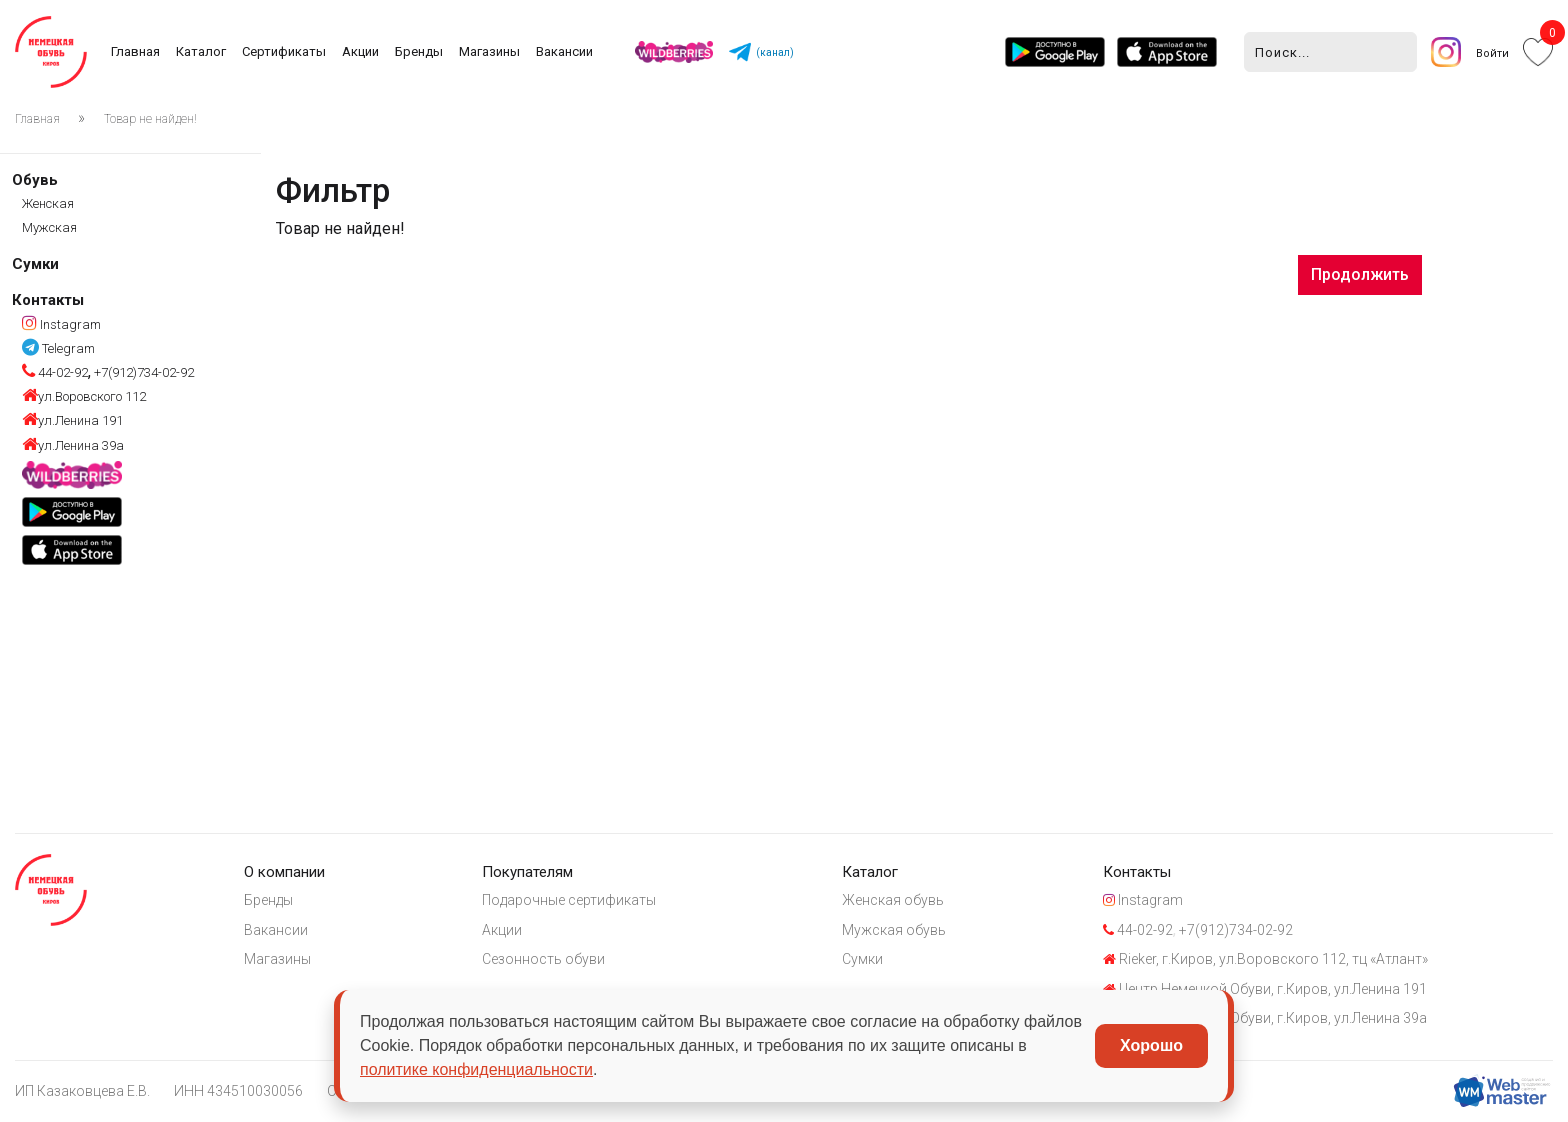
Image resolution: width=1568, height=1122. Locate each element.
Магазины (489, 51)
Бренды (419, 51)
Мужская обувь (894, 930)
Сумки (35, 264)
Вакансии (564, 51)
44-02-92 (55, 372)
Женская (48, 203)
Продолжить (1360, 274)
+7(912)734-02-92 (142, 372)
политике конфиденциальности (476, 1069)
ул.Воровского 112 (84, 396)
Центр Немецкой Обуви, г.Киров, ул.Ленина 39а (1265, 1018)
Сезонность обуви (543, 959)
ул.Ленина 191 (72, 420)
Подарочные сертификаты (569, 900)
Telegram (58, 348)
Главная (135, 51)
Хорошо (1151, 1045)
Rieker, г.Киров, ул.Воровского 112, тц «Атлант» (1265, 959)
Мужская (49, 227)
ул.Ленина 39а (73, 445)
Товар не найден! (150, 119)
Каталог (201, 51)
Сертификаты (284, 51)
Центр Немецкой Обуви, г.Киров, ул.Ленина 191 (1265, 989)
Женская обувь (893, 900)
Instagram (61, 324)
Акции (360, 51)
